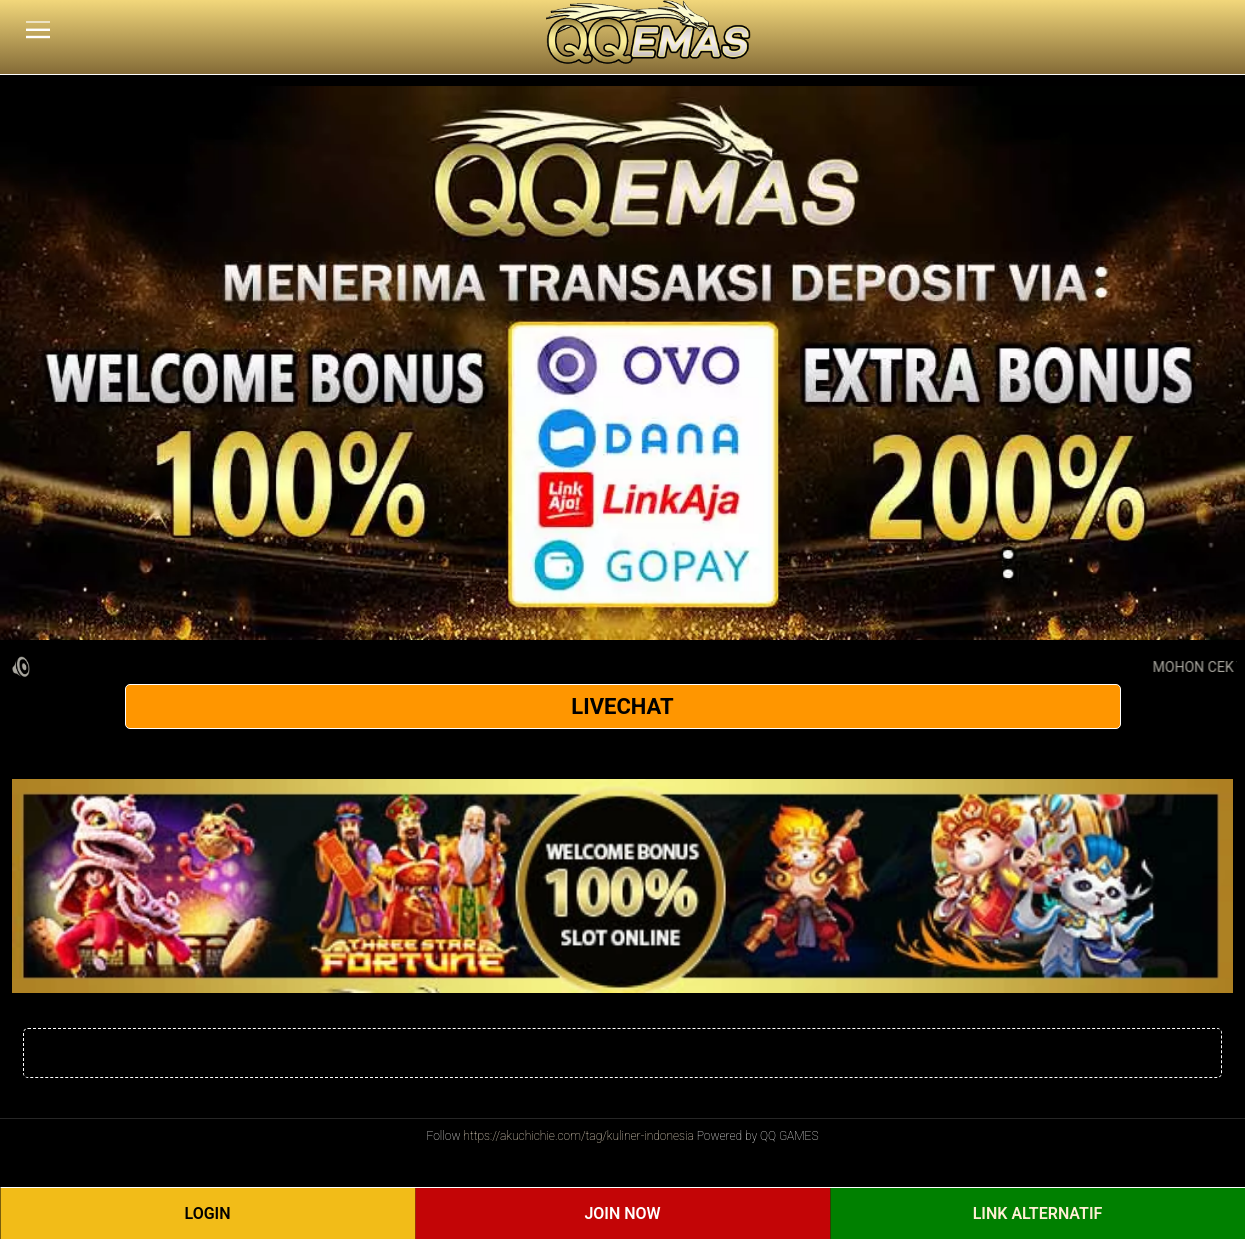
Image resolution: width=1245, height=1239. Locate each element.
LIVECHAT (622, 706)
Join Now (622, 1213)
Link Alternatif (1038, 1213)
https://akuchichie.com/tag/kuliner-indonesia (578, 1136)
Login (207, 1213)
